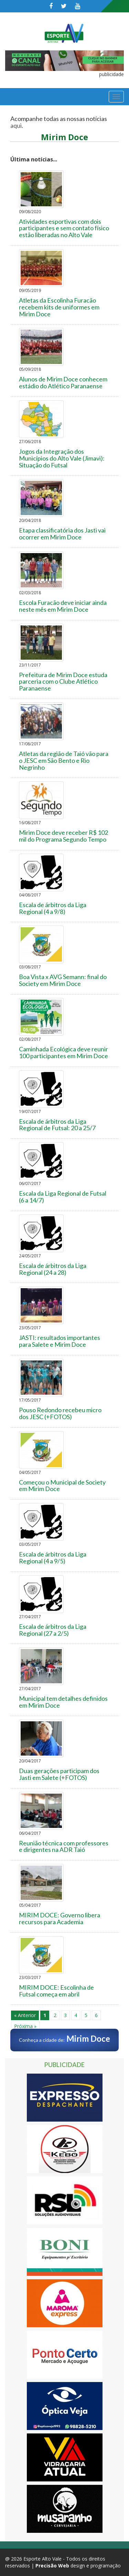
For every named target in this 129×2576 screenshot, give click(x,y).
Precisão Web (52, 2565)
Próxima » (25, 2026)
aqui (16, 125)
